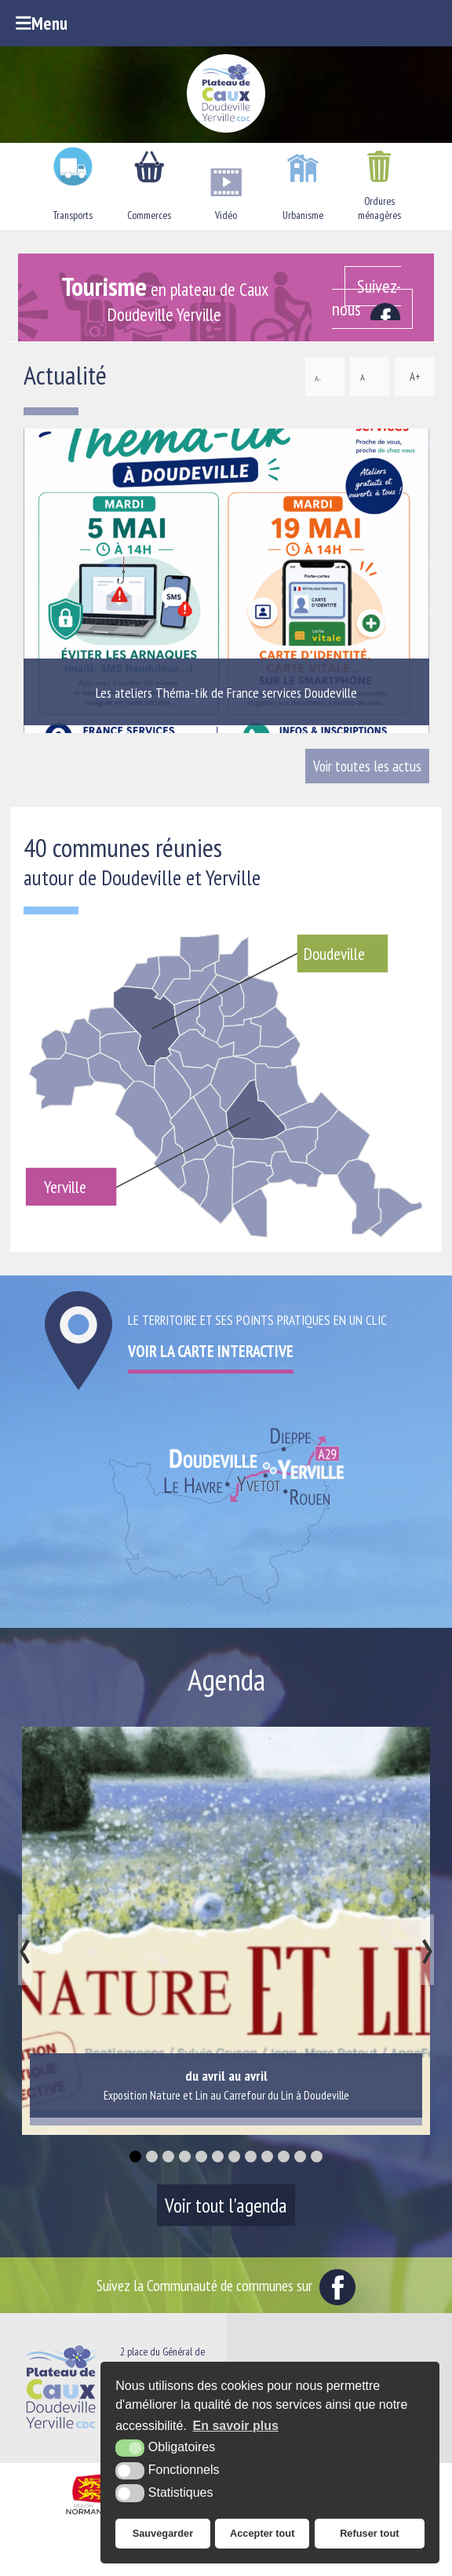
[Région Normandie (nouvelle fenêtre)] (90, 2514)
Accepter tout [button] (262, 2533)
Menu (41, 23)
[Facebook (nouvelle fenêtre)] (373, 297)
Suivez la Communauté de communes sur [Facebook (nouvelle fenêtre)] (226, 2285)
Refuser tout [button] (369, 2533)
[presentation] (24, 1949)
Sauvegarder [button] (163, 2533)
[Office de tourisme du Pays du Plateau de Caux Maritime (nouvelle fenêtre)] (226, 2563)
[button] (135, 2156)
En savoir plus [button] (236, 2425)
